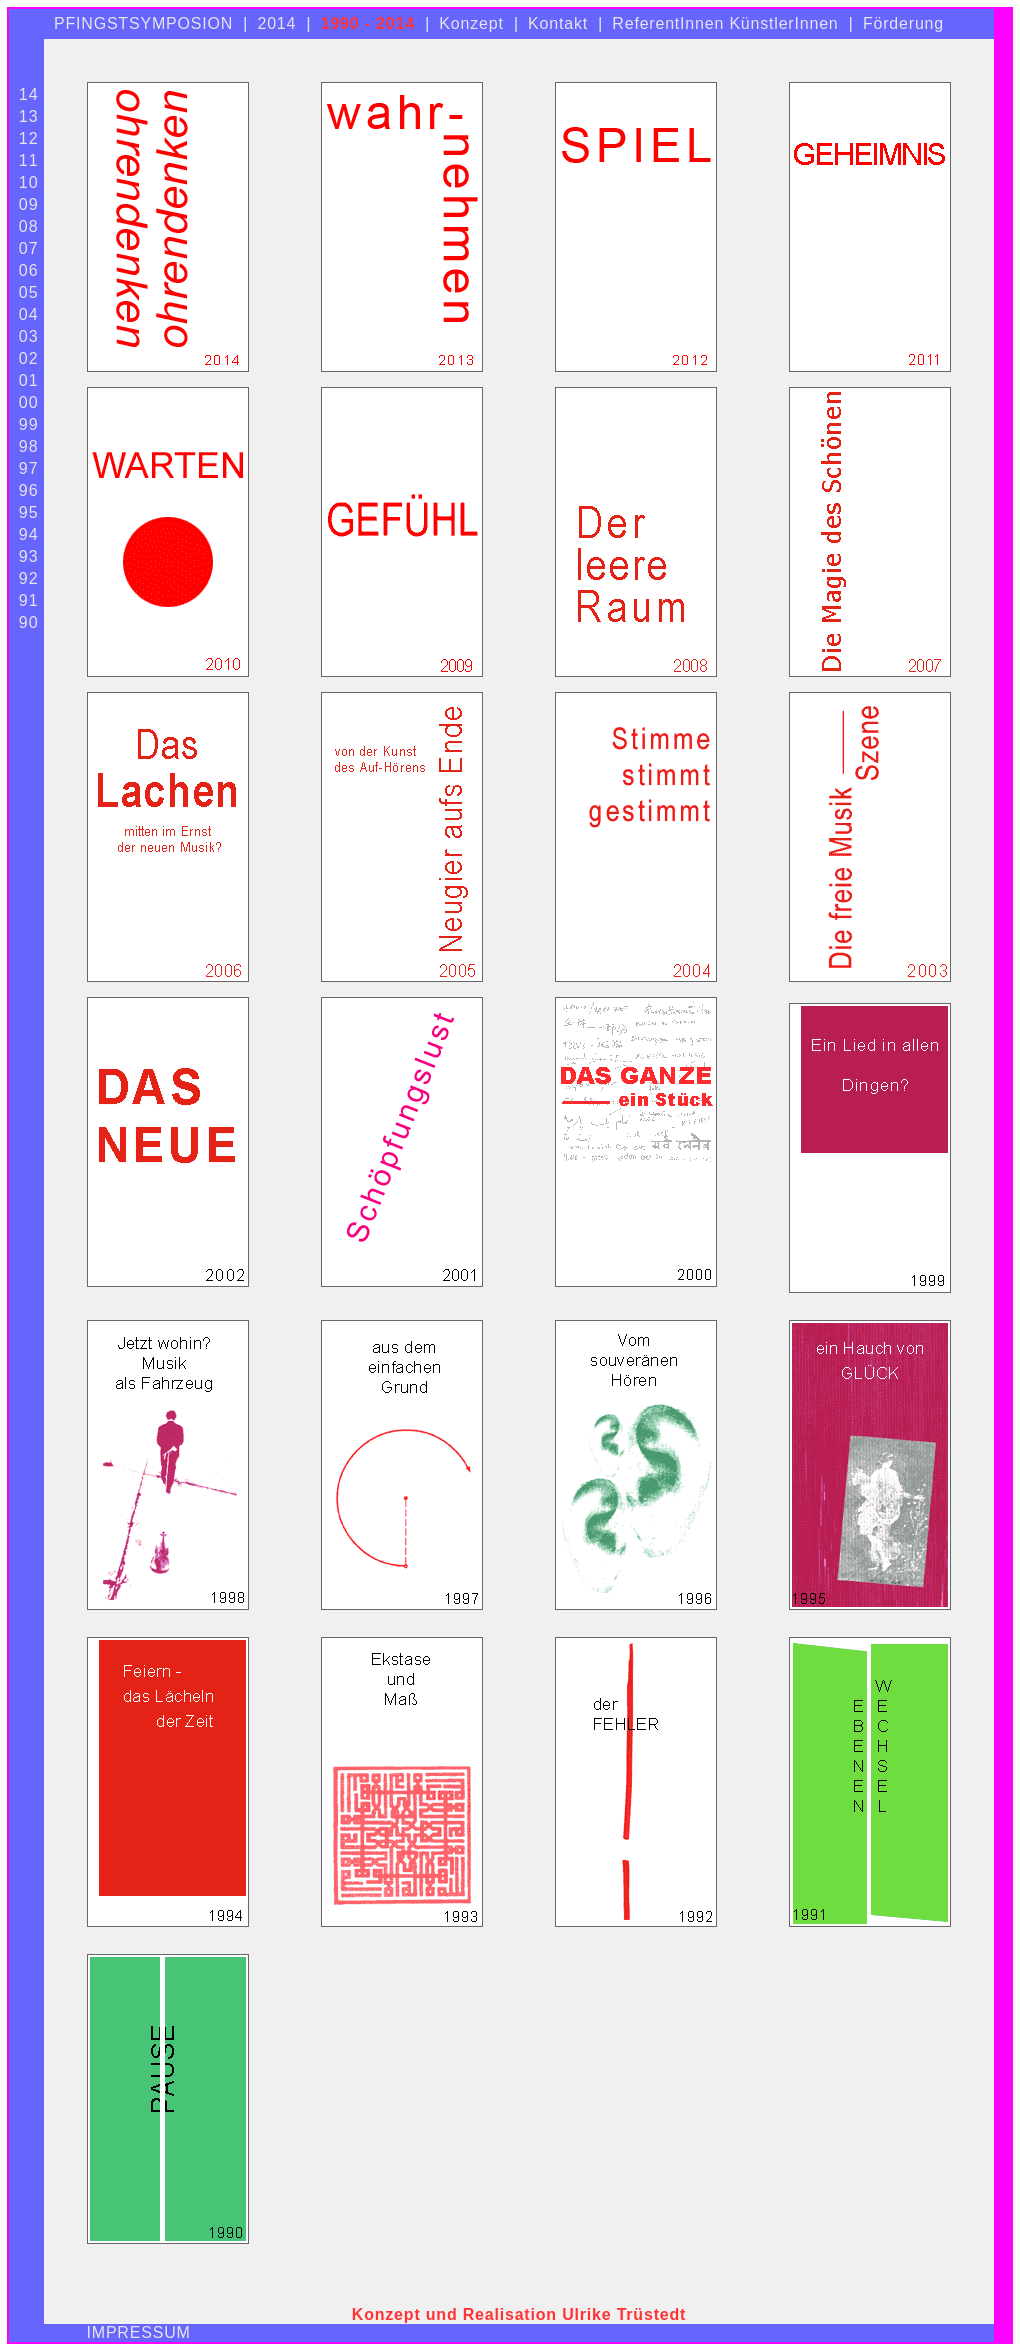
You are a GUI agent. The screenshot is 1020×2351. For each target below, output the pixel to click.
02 (29, 358)
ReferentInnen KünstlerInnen (725, 23)
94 (29, 534)
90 (29, 622)
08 (29, 226)
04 (29, 314)
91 (29, 600)
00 (29, 402)
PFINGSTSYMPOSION (143, 23)
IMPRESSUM (139, 2332)
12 (29, 138)
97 (29, 468)
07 (29, 248)
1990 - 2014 (368, 23)
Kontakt (558, 23)
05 (29, 292)
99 (29, 424)
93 (29, 556)
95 (29, 512)
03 (29, 336)
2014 (276, 23)
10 (29, 182)
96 (29, 490)
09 (29, 204)
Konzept (471, 23)
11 (29, 160)
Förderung (903, 23)
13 (29, 116)
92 (29, 578)
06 (29, 270)
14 (29, 94)
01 (29, 380)
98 (29, 446)
